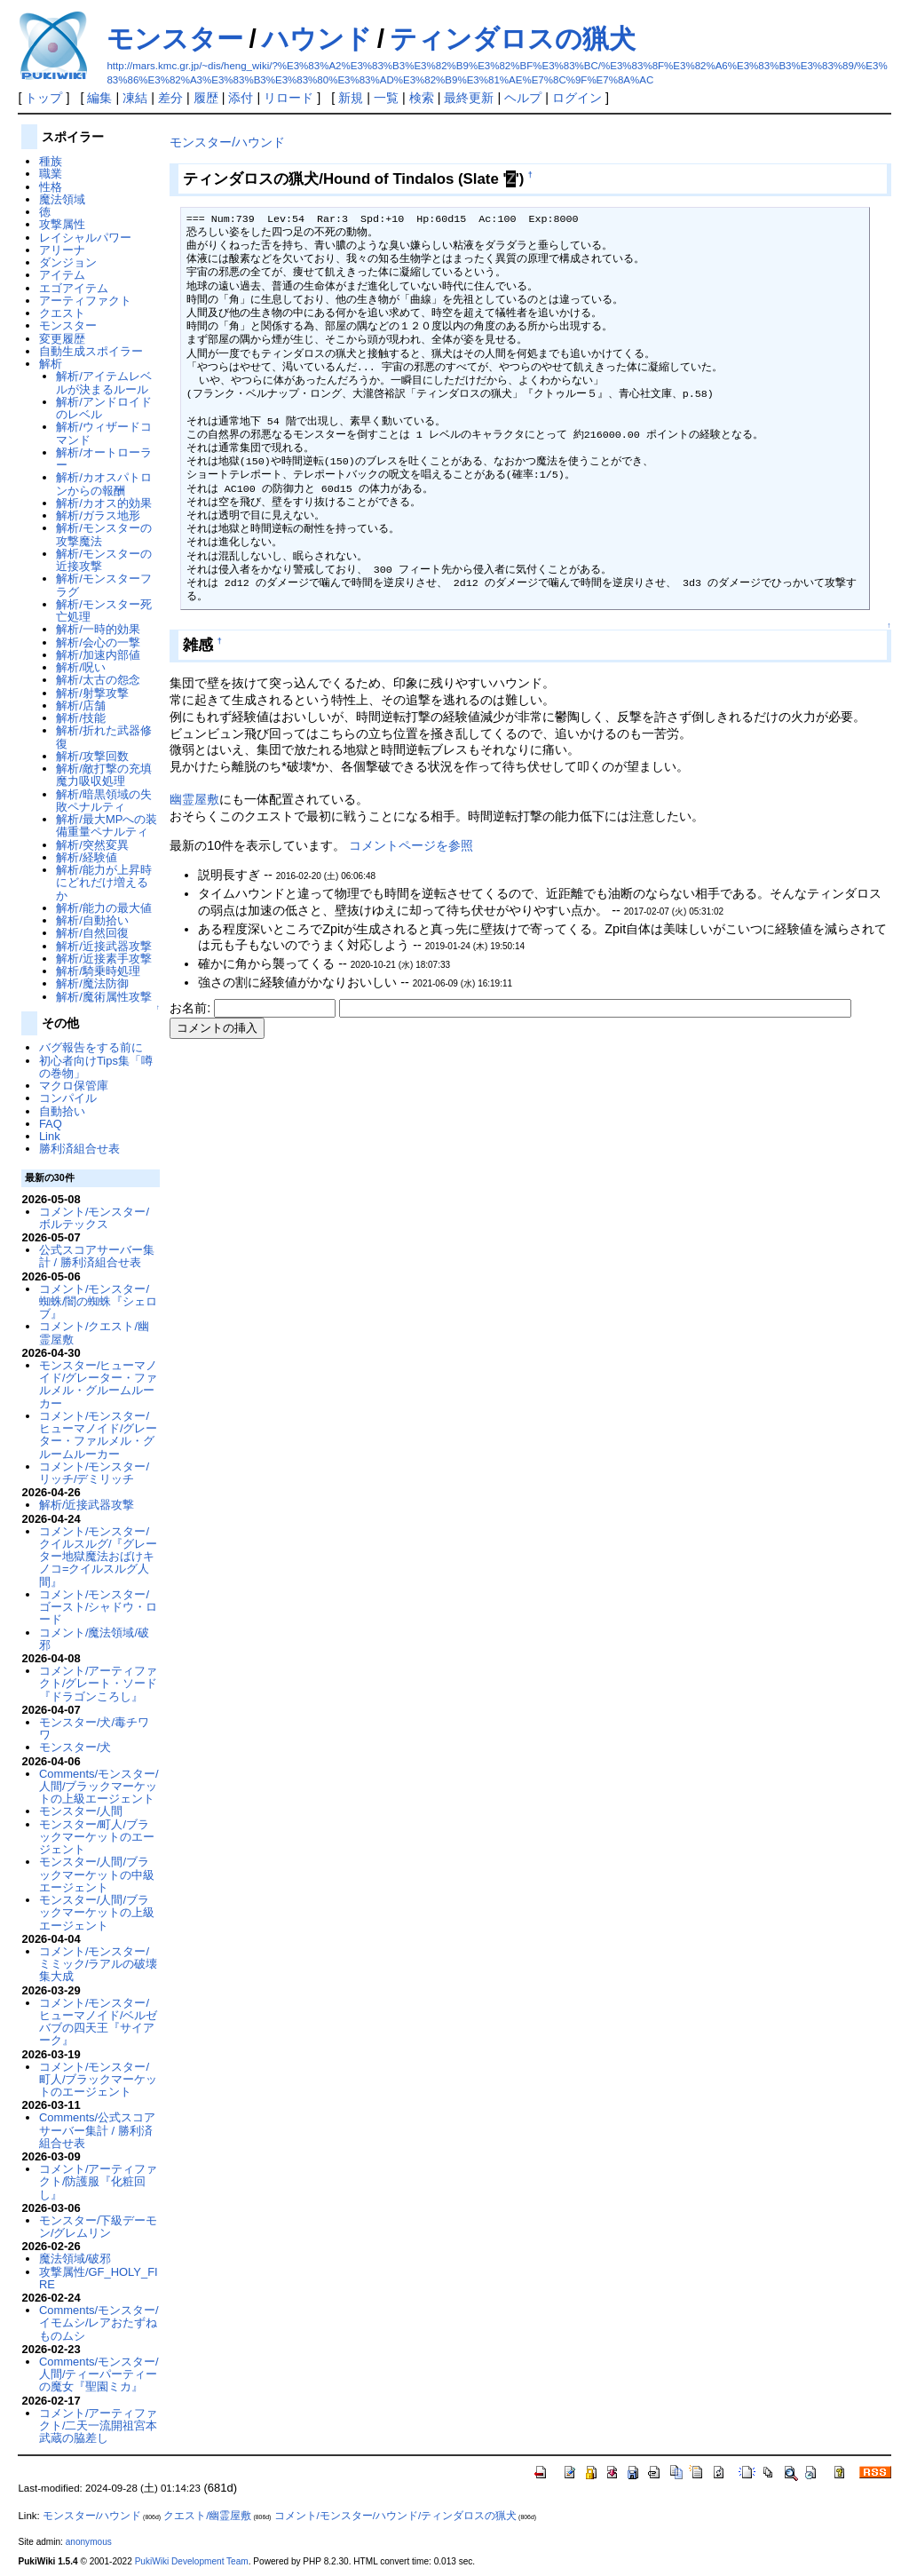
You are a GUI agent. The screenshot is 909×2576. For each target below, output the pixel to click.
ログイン (577, 98)
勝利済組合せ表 (79, 1148)
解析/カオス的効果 (104, 503)
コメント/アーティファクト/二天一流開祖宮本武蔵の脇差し (98, 2425)
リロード (288, 98)
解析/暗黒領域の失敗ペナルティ (104, 800)
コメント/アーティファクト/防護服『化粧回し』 (98, 2181)
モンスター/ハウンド (227, 142)
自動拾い (62, 1111)
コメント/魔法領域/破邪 (94, 1639)
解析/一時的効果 (98, 629)
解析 (50, 363)
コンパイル (68, 1098)
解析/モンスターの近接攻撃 (104, 560)
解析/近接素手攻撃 (104, 958)
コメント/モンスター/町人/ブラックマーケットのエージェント (98, 2079)
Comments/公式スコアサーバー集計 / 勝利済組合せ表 (97, 2130)
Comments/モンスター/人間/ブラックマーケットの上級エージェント (99, 1786)
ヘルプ (522, 98)
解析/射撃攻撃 (92, 693)
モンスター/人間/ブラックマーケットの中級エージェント (96, 1874)
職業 (50, 173)
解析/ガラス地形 (98, 515)
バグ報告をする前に (91, 1047)
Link (49, 1136)
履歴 (206, 98)
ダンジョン (68, 262)
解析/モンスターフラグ (104, 585)
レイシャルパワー (85, 237)
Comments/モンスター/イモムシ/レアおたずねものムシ (99, 2322)
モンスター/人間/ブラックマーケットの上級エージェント (96, 1912)
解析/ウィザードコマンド (104, 433)
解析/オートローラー (104, 459)
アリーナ (62, 250)
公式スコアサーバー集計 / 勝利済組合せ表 (96, 1256)
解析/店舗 (81, 705)
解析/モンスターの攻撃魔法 (104, 534)
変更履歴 (62, 338)
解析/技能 (81, 718)
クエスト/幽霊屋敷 (207, 2515)
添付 (240, 98)
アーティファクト (85, 300)
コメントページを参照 (411, 845)
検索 (421, 98)
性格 (50, 187)
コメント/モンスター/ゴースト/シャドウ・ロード (98, 1607)
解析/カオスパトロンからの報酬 (104, 483)
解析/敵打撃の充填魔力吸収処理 (104, 775)
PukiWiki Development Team (192, 2561)
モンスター (175, 38)
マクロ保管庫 (73, 1085)
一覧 (386, 98)
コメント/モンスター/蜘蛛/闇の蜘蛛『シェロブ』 (98, 1301)
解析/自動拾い (92, 920)
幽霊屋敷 (194, 799)
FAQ (50, 1123)
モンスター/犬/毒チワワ (94, 1728)
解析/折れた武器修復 (104, 736)
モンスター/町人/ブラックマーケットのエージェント (96, 1837)
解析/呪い (81, 667)
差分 (170, 98)
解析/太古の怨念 (98, 679)
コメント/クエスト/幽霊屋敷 (94, 1332)
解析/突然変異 (92, 845)
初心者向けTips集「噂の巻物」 (96, 1067)
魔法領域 (62, 199)
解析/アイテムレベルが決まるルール (104, 382)
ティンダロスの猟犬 (513, 38)
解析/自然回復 (92, 932)
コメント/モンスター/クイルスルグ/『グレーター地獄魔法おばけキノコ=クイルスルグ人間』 (98, 1557)
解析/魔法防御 (92, 983)
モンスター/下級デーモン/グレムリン (98, 2226)
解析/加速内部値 (98, 655)
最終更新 (469, 98)
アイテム (62, 274)
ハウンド (317, 38)
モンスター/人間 (81, 1811)
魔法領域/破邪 (75, 2258)
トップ (43, 98)
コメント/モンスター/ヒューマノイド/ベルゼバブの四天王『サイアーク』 (98, 2022)
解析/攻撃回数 (92, 756)
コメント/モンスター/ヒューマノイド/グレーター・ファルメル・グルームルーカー (98, 1435)
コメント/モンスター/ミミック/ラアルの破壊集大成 (98, 1964)
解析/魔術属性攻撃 (104, 996)
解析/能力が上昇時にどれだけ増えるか (104, 882)
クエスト (62, 313)
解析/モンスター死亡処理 (104, 610)
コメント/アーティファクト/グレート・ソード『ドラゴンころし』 (98, 1683)
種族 (50, 161)
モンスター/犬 (75, 1747)
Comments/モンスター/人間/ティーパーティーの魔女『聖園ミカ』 (99, 2374)
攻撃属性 (62, 224)
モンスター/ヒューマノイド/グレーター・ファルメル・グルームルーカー (98, 1384)
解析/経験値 (86, 857)
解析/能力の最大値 (104, 908)
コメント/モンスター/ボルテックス (94, 1218)
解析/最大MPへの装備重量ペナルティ (106, 825)
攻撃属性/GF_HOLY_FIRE (98, 2278)
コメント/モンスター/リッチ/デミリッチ (94, 1473)
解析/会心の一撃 (98, 642)
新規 (350, 98)
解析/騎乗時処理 (98, 971)
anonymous (89, 2542)
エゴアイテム (73, 288)
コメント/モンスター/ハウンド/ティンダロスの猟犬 (396, 2515)
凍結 (135, 98)
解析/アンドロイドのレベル (104, 408)
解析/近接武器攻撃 (104, 946)
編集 (99, 98)
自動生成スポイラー (91, 351)
